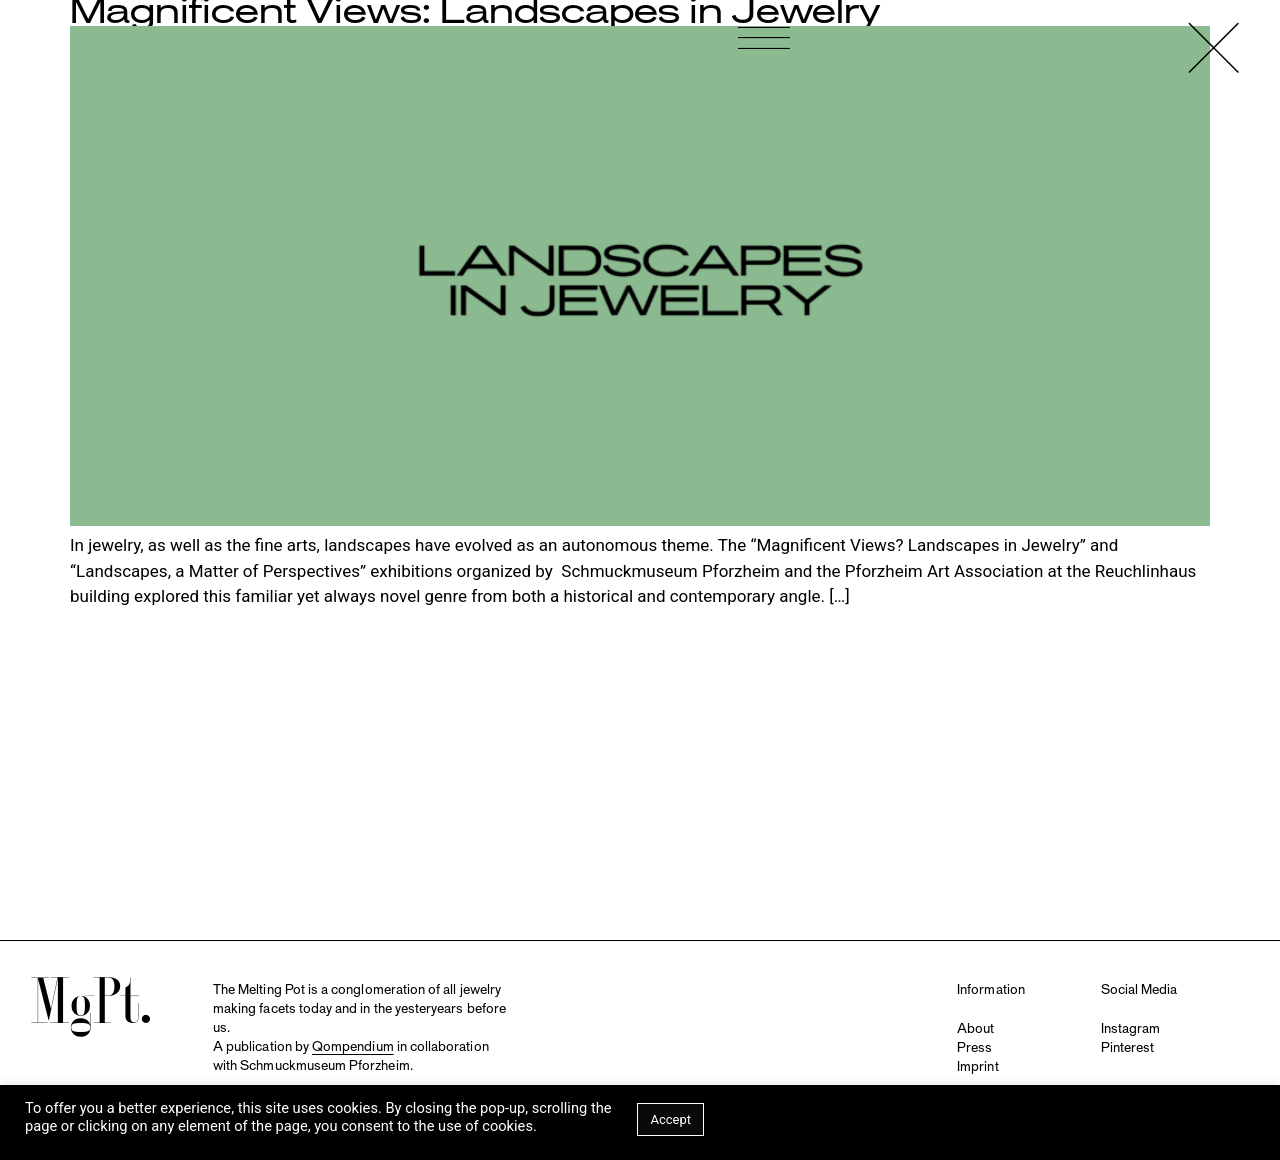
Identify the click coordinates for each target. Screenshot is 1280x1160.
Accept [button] (670, 1119)
